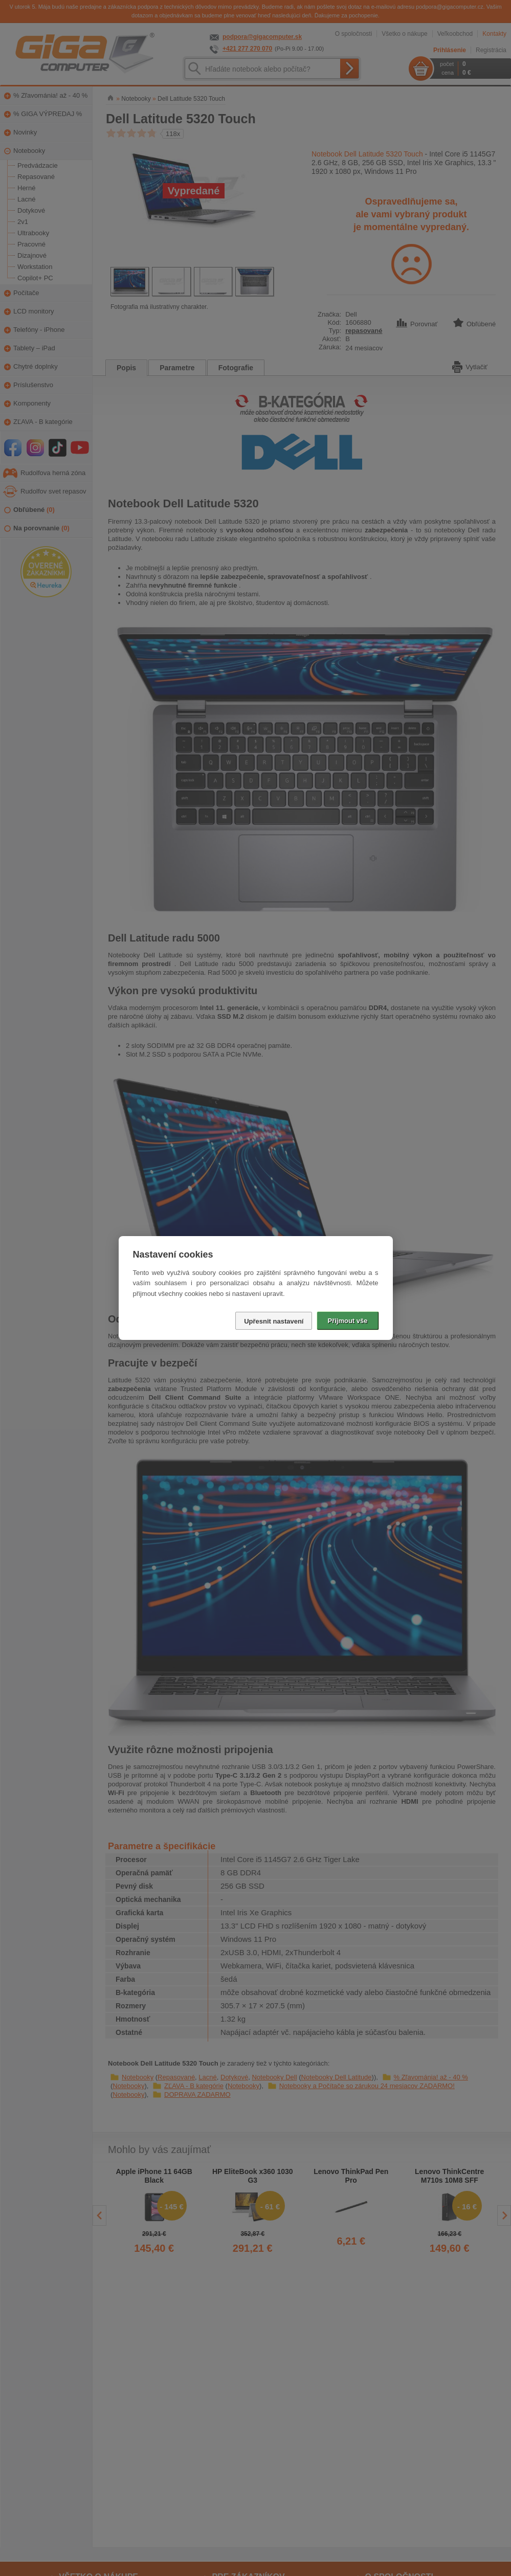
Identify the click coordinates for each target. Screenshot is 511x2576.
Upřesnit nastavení (273, 1321)
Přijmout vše (347, 1321)
